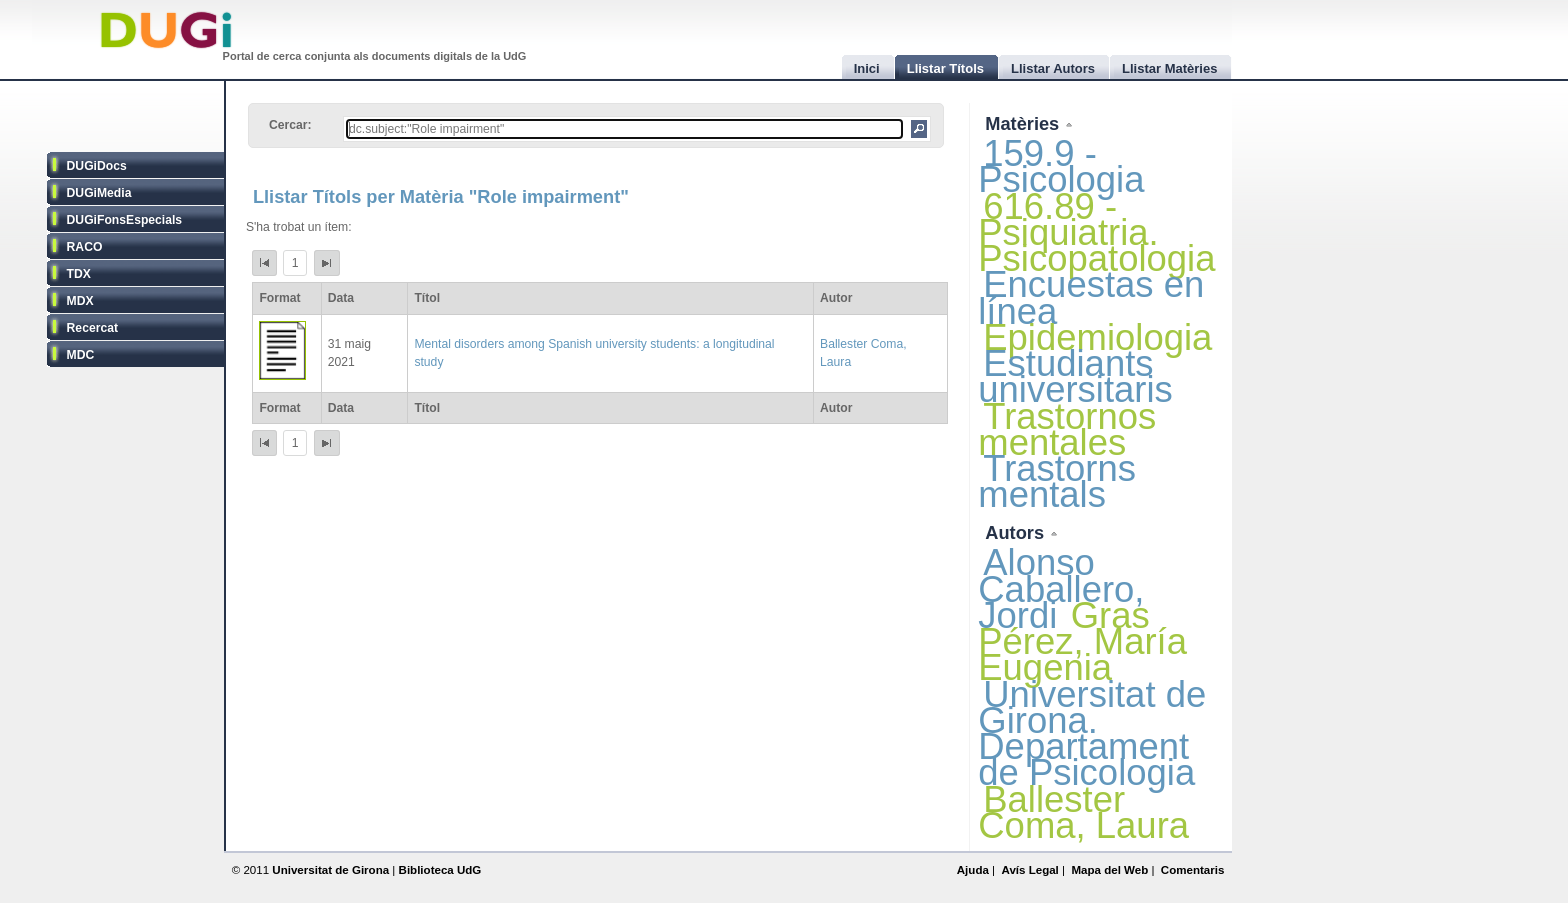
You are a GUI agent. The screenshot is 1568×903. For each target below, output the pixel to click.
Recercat (92, 328)
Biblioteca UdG (440, 870)
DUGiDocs (97, 166)
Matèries (1024, 123)
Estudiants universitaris (1075, 376)
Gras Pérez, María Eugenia (1082, 641)
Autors (1017, 532)
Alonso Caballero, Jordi (1061, 588)
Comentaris (1193, 870)
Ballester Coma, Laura (1083, 812)
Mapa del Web (1109, 870)
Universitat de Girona (330, 870)
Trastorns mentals (1057, 481)
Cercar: (290, 125)
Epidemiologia (1097, 337)
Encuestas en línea (1091, 297)
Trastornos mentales (1067, 429)
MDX (80, 301)
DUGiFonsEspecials (125, 220)
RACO (85, 247)
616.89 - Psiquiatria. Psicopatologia (1096, 232)
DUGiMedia (99, 193)
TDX (79, 274)
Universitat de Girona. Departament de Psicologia (1092, 734)
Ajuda (973, 870)
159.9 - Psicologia (1061, 166)
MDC (81, 355)
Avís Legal (1029, 870)
